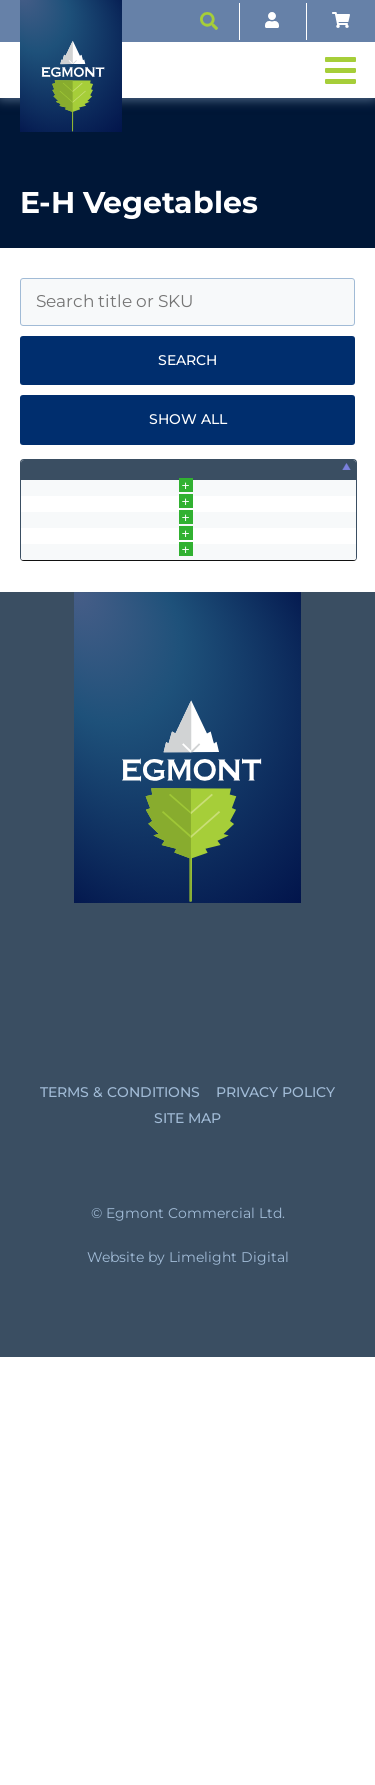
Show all (188, 419)
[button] (209, 21)
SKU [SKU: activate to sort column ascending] (190, 480)
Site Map (187, 1546)
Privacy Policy (275, 1520)
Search (187, 360)
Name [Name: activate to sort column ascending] (97, 480)
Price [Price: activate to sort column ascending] (295, 480)
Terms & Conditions (120, 1520)
